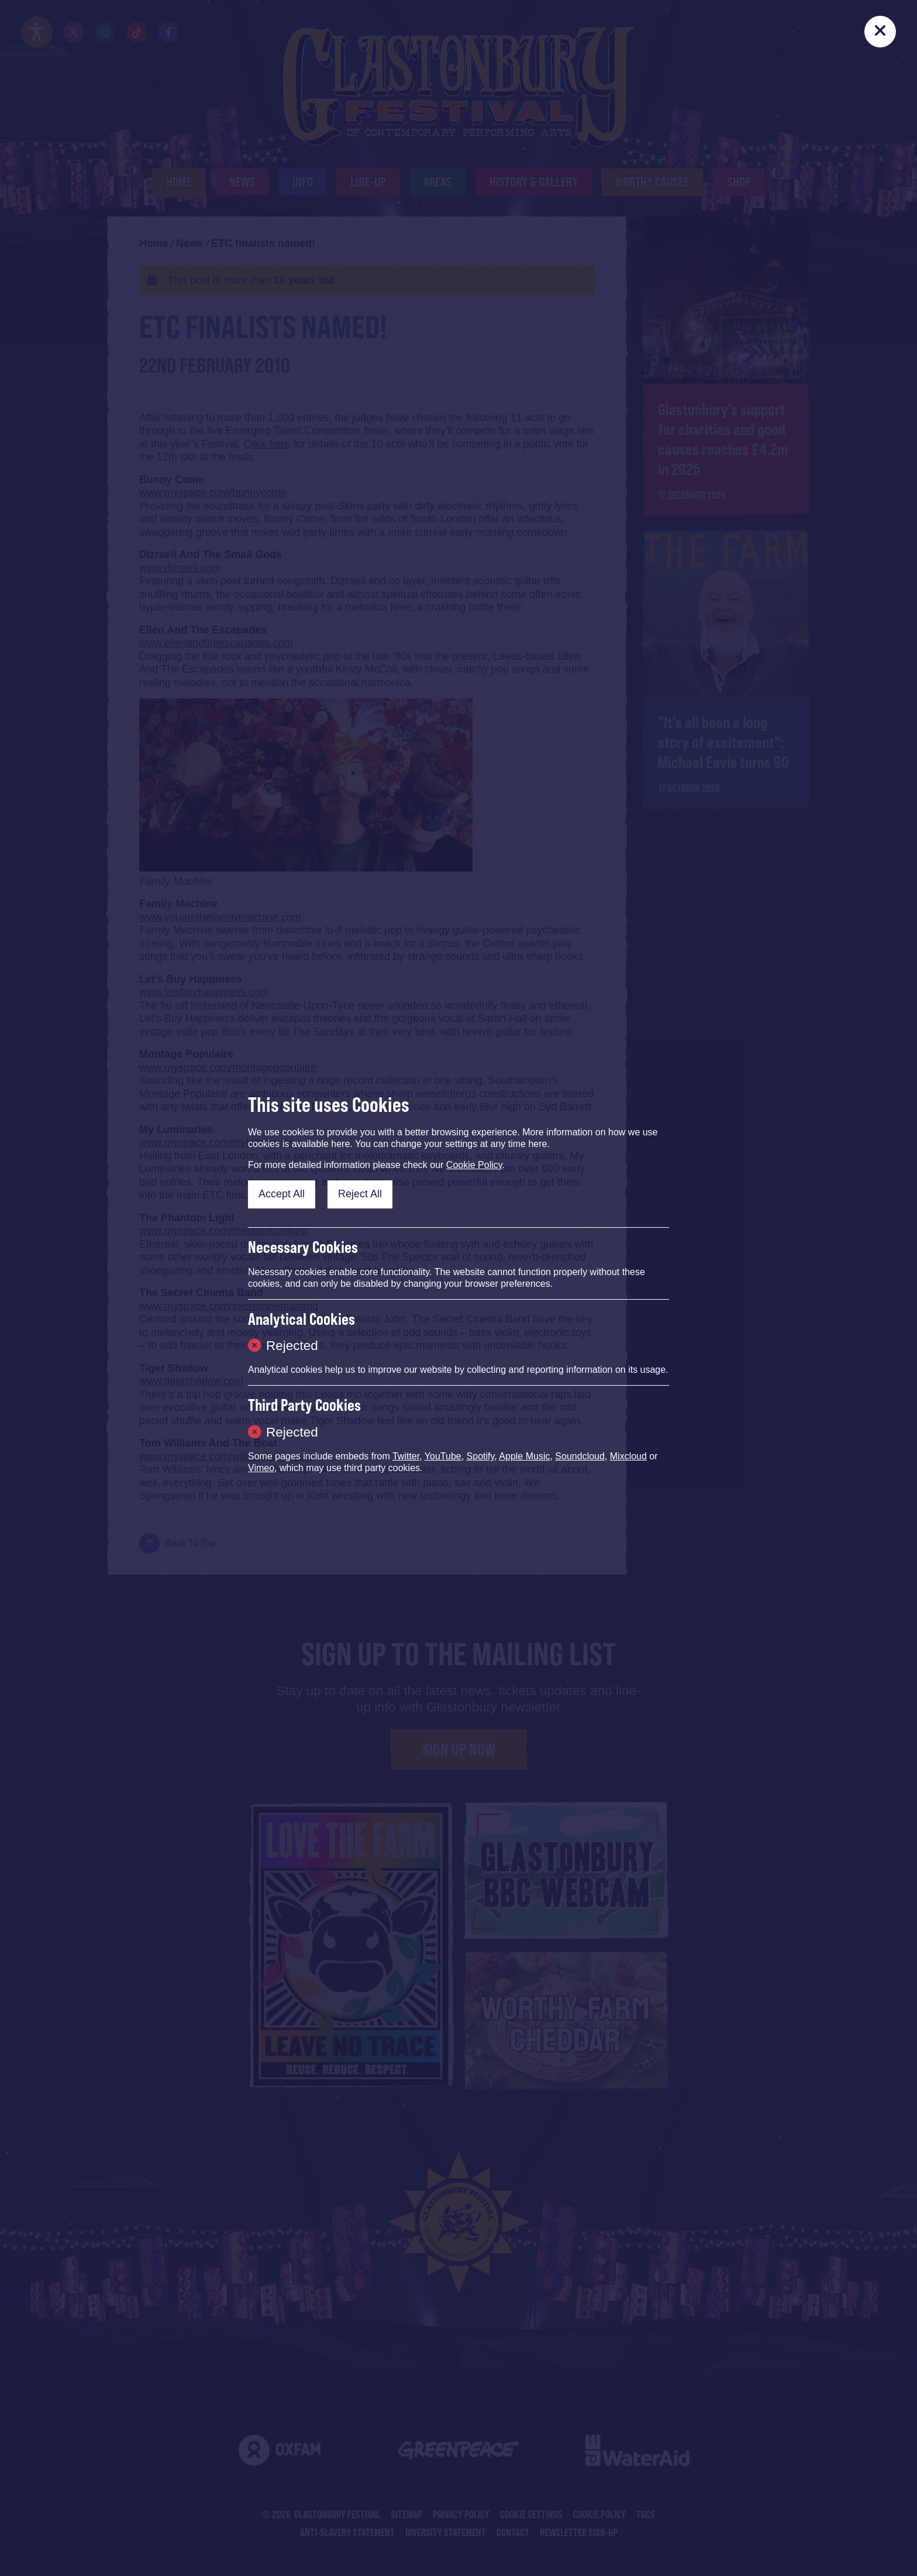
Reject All (360, 1194)
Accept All (281, 1194)
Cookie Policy (474, 1165)
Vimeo (261, 1468)
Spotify (481, 1456)
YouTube (443, 1456)
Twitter (405, 1456)
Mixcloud (628, 1456)
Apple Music (524, 1456)
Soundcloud (580, 1456)
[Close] (880, 31)
